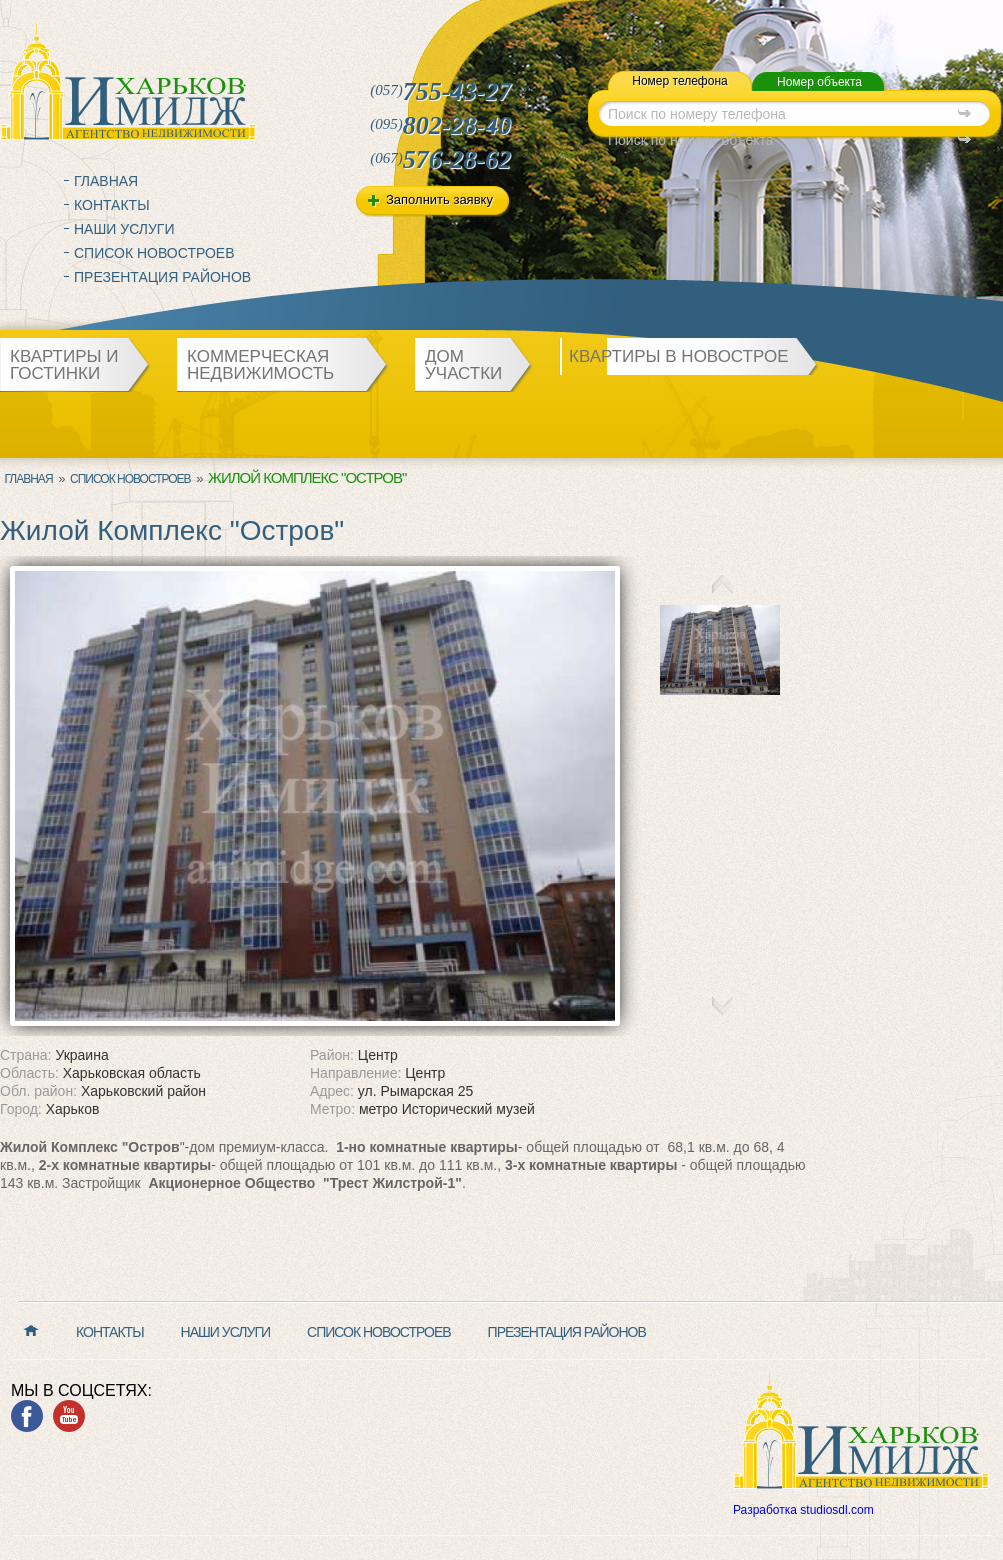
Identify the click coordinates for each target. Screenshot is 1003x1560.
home (558, 23)
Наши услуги (124, 229)
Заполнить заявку (439, 199)
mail (579, 23)
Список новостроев (154, 253)
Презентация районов (162, 277)
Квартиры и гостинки (64, 365)
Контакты (112, 205)
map (600, 23)
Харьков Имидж (128, 80)
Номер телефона (679, 81)
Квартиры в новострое (679, 356)
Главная (106, 181)
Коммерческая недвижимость (260, 365)
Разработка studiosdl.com (803, 1510)
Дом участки (463, 365)
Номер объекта (819, 82)
